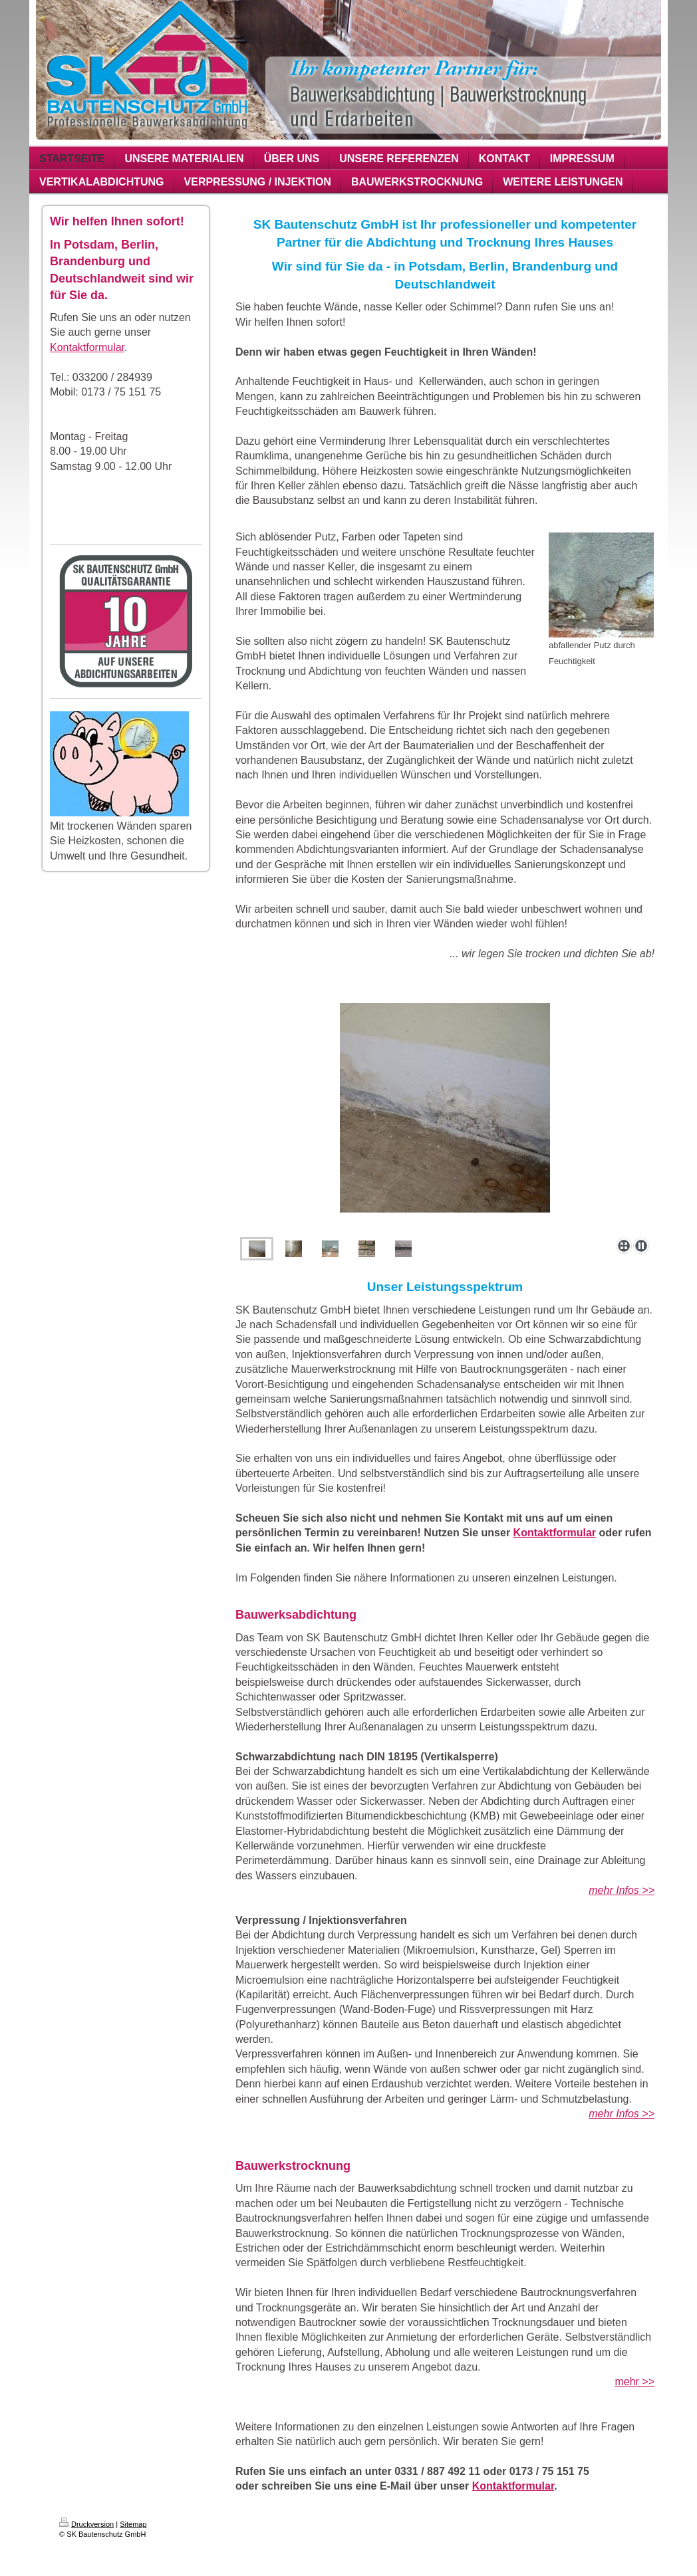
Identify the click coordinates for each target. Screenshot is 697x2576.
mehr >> (634, 2381)
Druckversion (86, 2524)
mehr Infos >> (621, 2113)
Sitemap (133, 2524)
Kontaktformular (87, 347)
